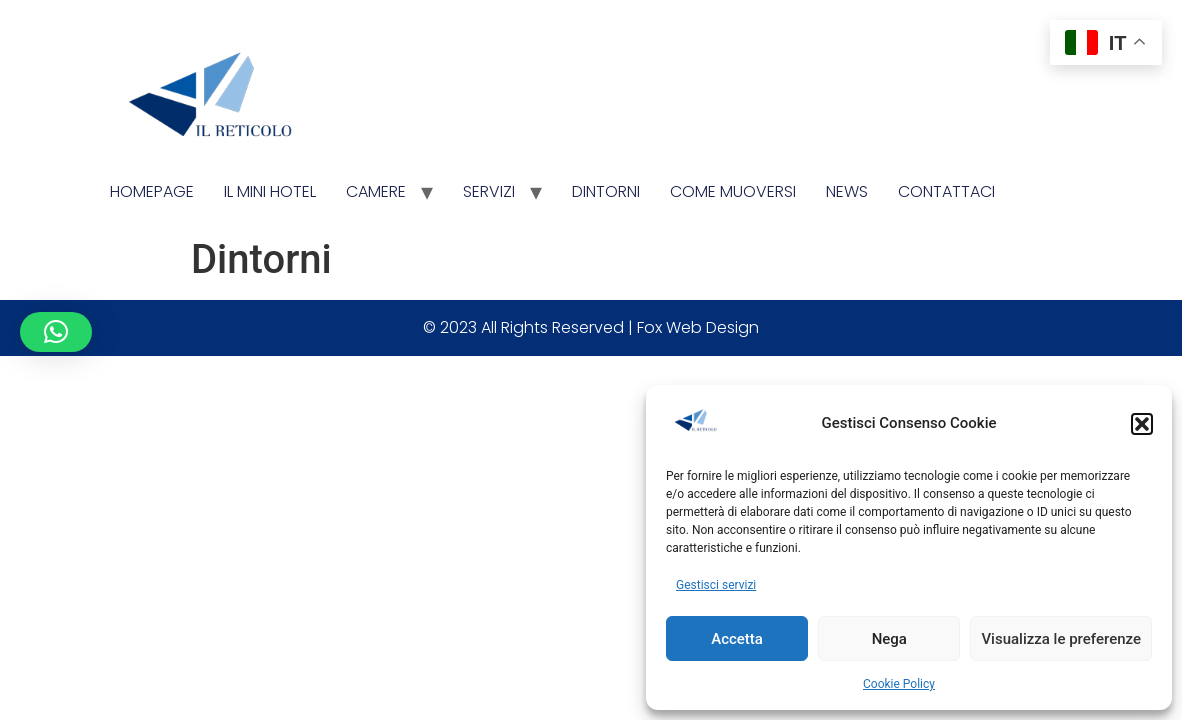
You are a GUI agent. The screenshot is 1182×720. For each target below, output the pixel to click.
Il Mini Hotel (270, 191)
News (847, 191)
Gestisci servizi (716, 585)
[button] (1142, 424)
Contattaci (946, 191)
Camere (376, 191)
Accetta (737, 639)
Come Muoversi (733, 191)
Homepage (152, 191)
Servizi (489, 191)
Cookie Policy (899, 684)
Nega (889, 639)
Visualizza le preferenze (1061, 639)
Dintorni (606, 191)
